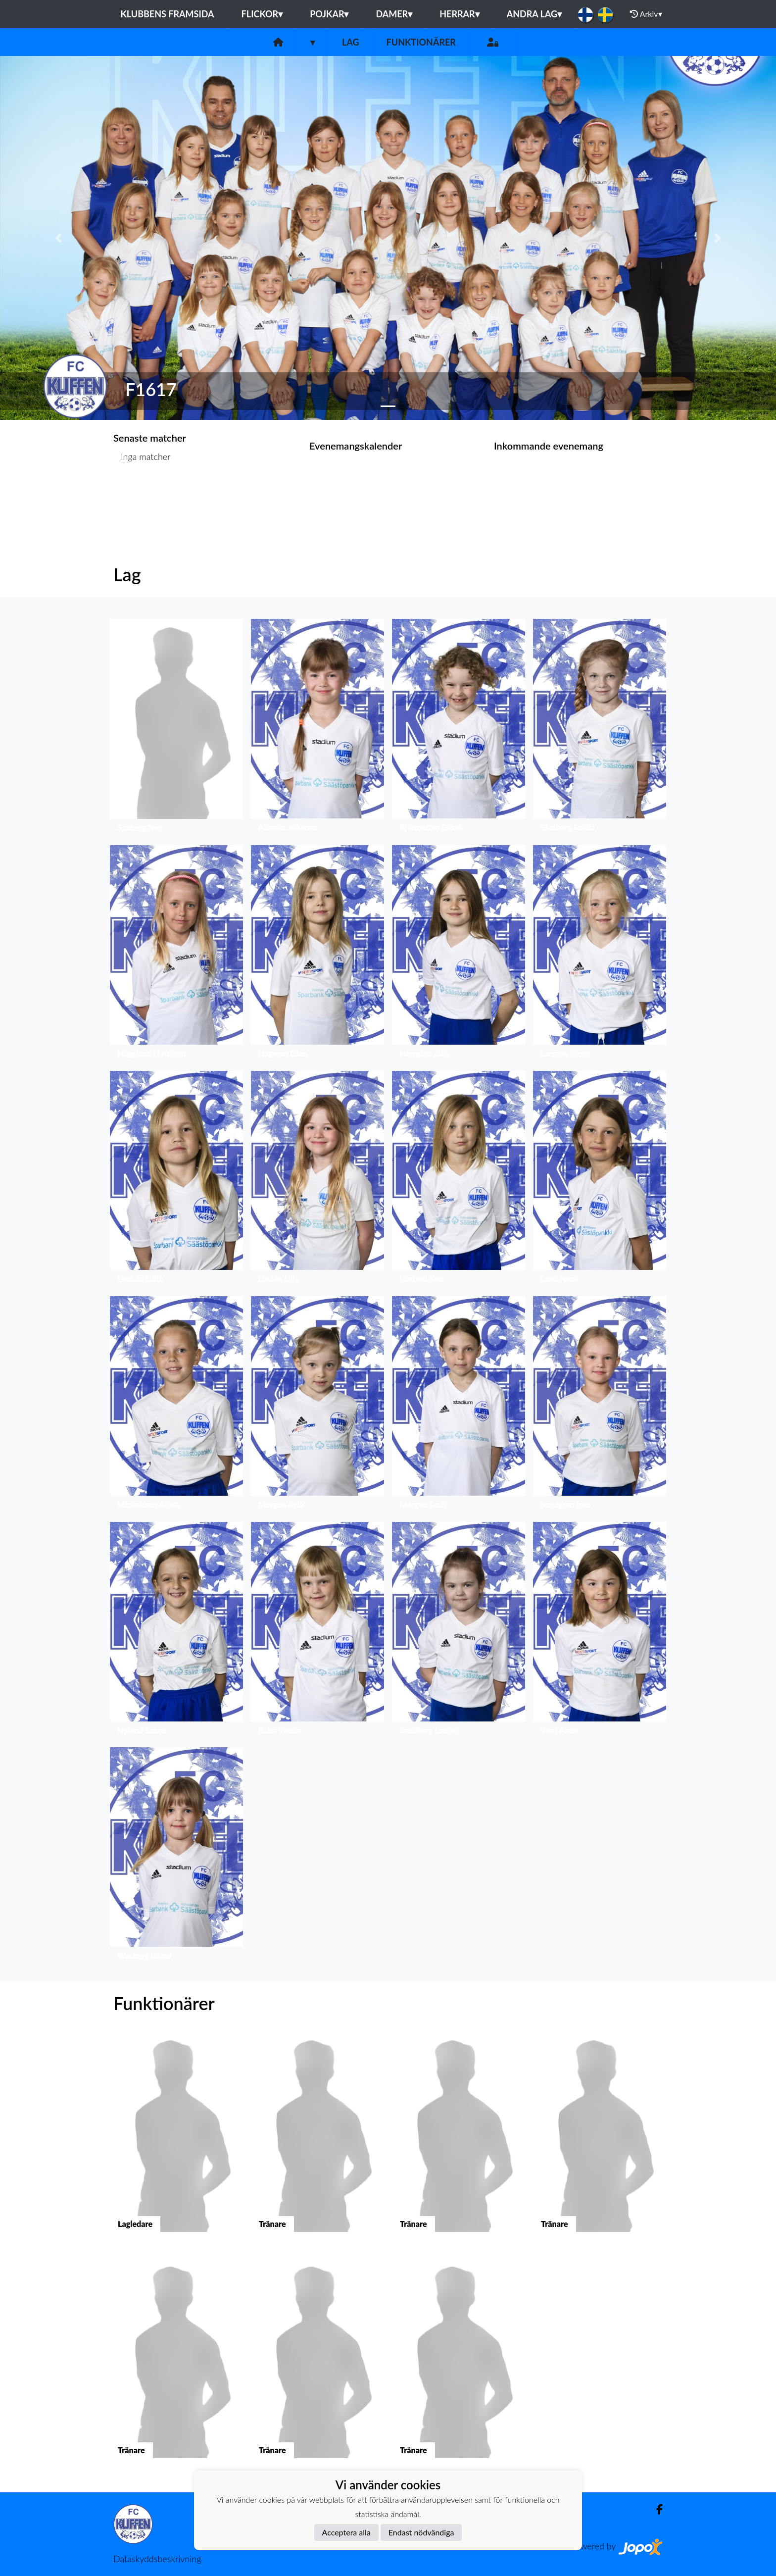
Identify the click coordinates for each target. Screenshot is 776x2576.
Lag (350, 42)
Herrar (459, 13)
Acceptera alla (346, 2532)
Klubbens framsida (167, 13)
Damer (394, 13)
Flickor (262, 13)
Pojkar (329, 13)
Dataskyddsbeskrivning (157, 2558)
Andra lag (534, 13)
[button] (58, 238)
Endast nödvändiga (421, 2532)
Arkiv (646, 14)
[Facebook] (655, 2509)
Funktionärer (421, 42)
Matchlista (138, 495)
